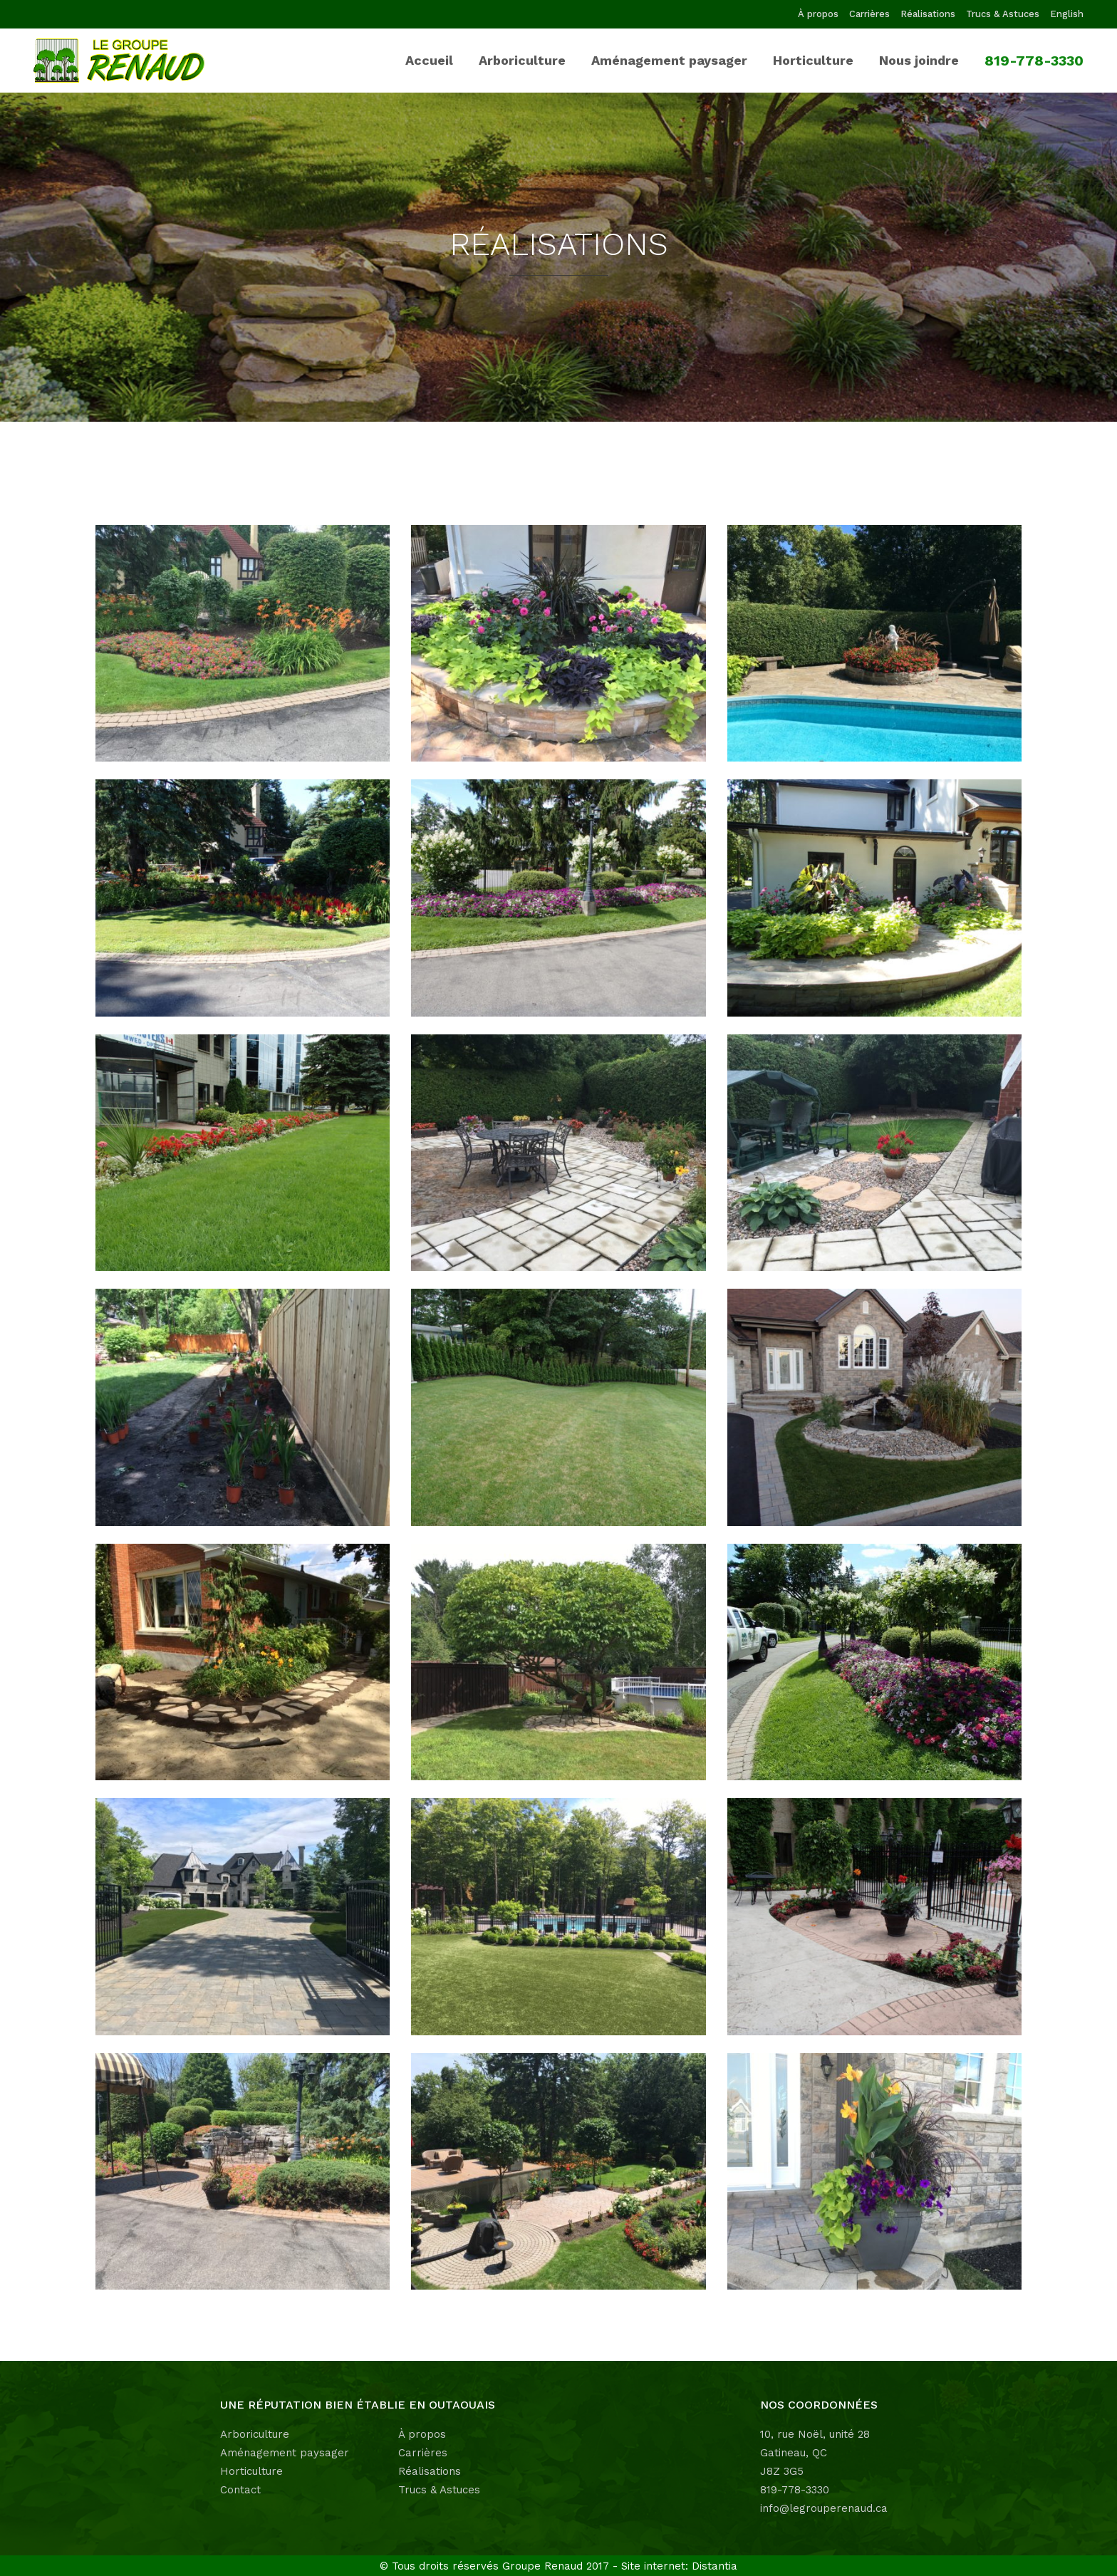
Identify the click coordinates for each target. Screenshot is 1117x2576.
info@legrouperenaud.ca (824, 2508)
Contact (240, 2489)
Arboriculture (254, 2434)
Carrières (869, 14)
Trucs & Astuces (1002, 14)
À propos (818, 14)
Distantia (714, 2566)
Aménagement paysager (284, 2452)
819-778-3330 (794, 2489)
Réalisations (927, 14)
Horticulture (251, 2471)
